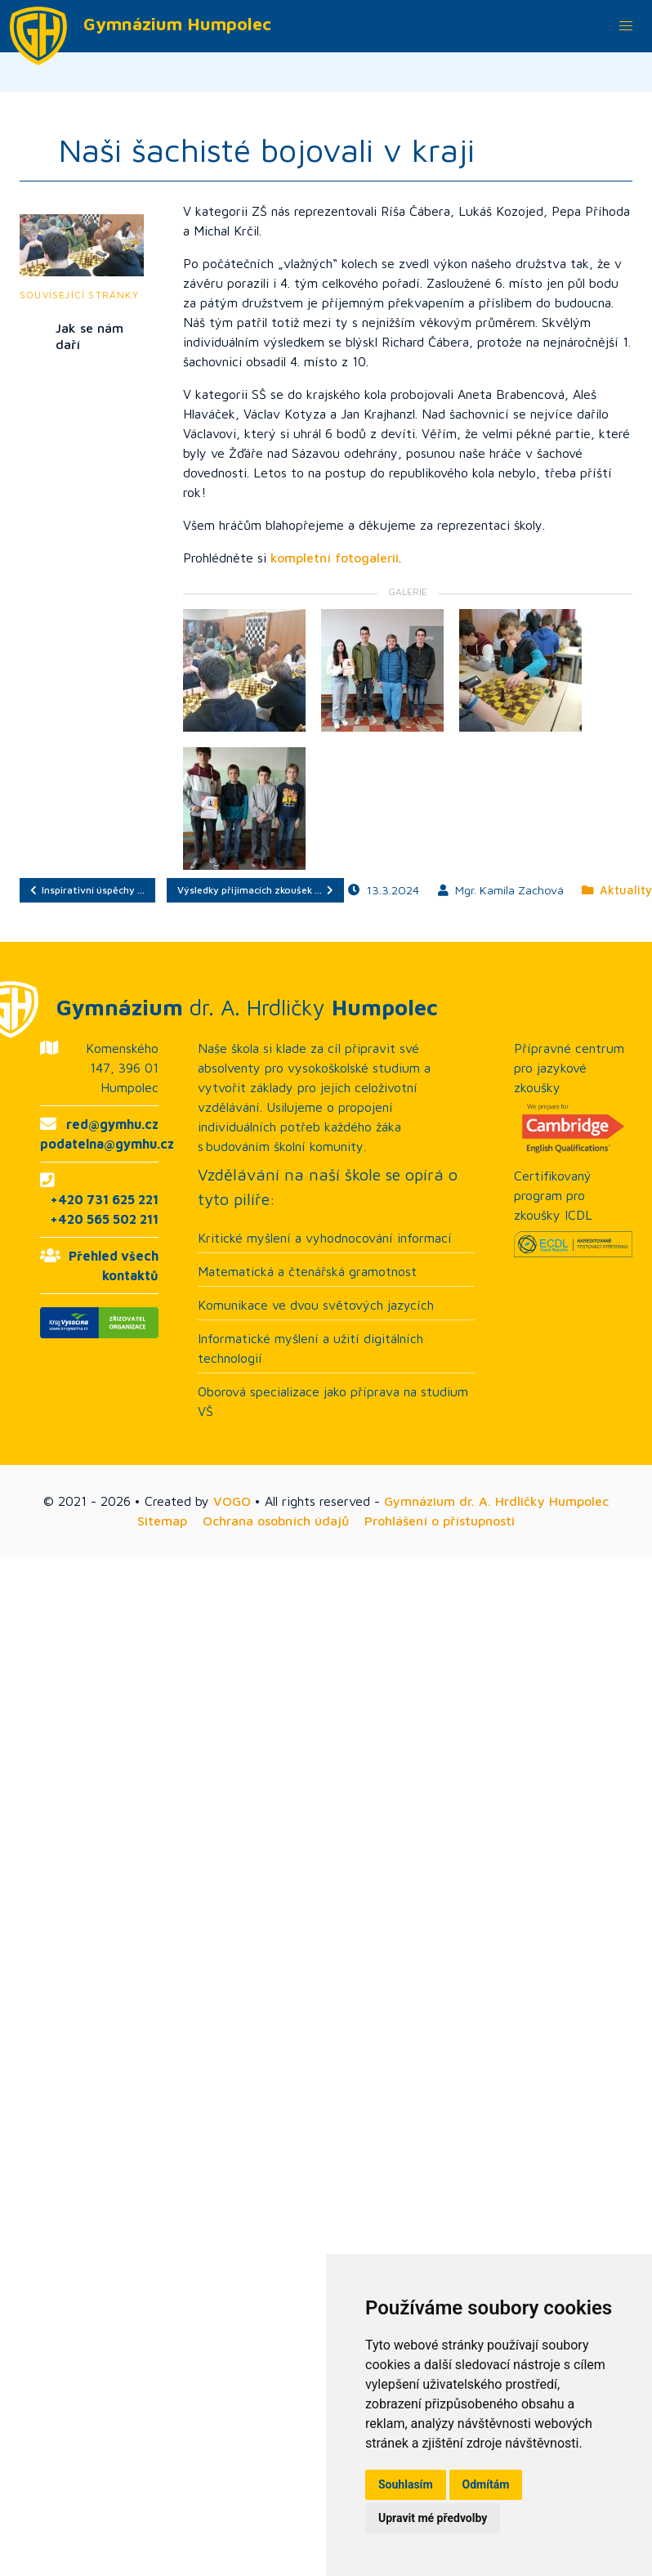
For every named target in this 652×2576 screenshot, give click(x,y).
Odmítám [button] (486, 2484)
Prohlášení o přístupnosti (439, 1520)
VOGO (232, 1501)
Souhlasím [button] (405, 2484)
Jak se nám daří (89, 336)
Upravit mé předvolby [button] (432, 2517)
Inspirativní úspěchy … (87, 890)
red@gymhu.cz (112, 1124)
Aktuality (617, 890)
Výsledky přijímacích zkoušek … (255, 890)
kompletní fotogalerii (334, 557)
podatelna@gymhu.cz (107, 1143)
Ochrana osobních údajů (276, 1520)
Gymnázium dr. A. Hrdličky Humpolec (496, 1501)
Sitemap (162, 1520)
